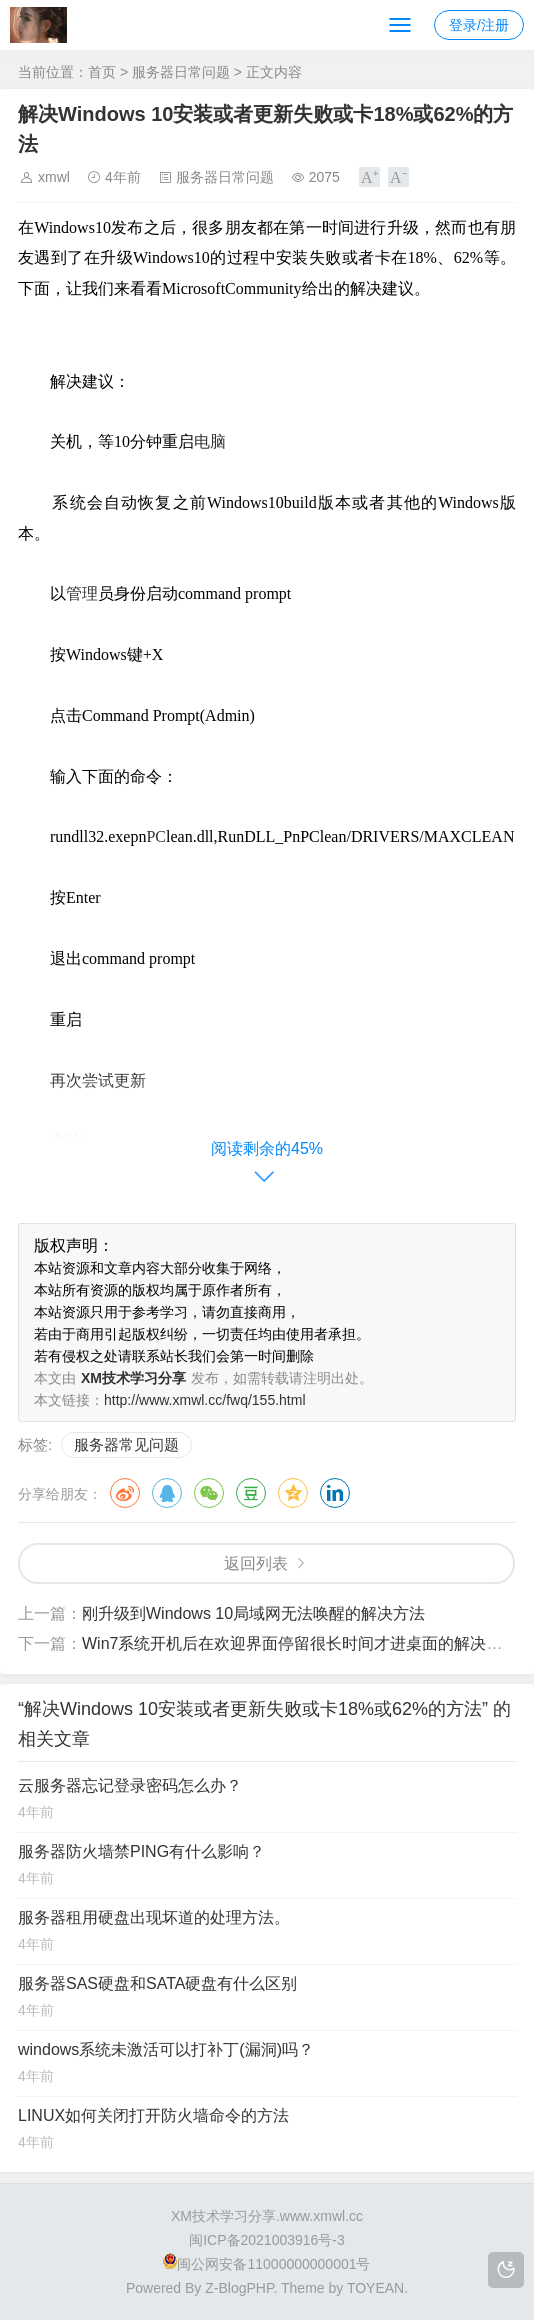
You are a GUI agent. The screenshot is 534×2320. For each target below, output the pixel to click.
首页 (102, 72)
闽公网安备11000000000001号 (266, 2264)
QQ (167, 1493)
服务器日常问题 (181, 72)
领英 (335, 1493)
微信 (209, 1493)
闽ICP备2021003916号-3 (267, 2240)
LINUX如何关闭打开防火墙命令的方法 (153, 2115)
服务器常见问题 (126, 1444)
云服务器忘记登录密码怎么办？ (130, 1785)
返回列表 (256, 1563)
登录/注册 (479, 25)
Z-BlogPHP (239, 2288)
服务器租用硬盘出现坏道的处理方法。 (154, 1917)
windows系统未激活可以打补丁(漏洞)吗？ (166, 2049)
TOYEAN (375, 2288)
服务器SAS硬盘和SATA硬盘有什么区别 (157, 1983)
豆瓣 (251, 1493)
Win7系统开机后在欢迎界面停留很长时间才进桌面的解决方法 (300, 1643)
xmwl (54, 177)
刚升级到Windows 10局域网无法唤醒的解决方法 (253, 1613)
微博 (125, 1493)
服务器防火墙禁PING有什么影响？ (141, 1851)
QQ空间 (293, 1493)
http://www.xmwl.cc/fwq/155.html (205, 1400)
